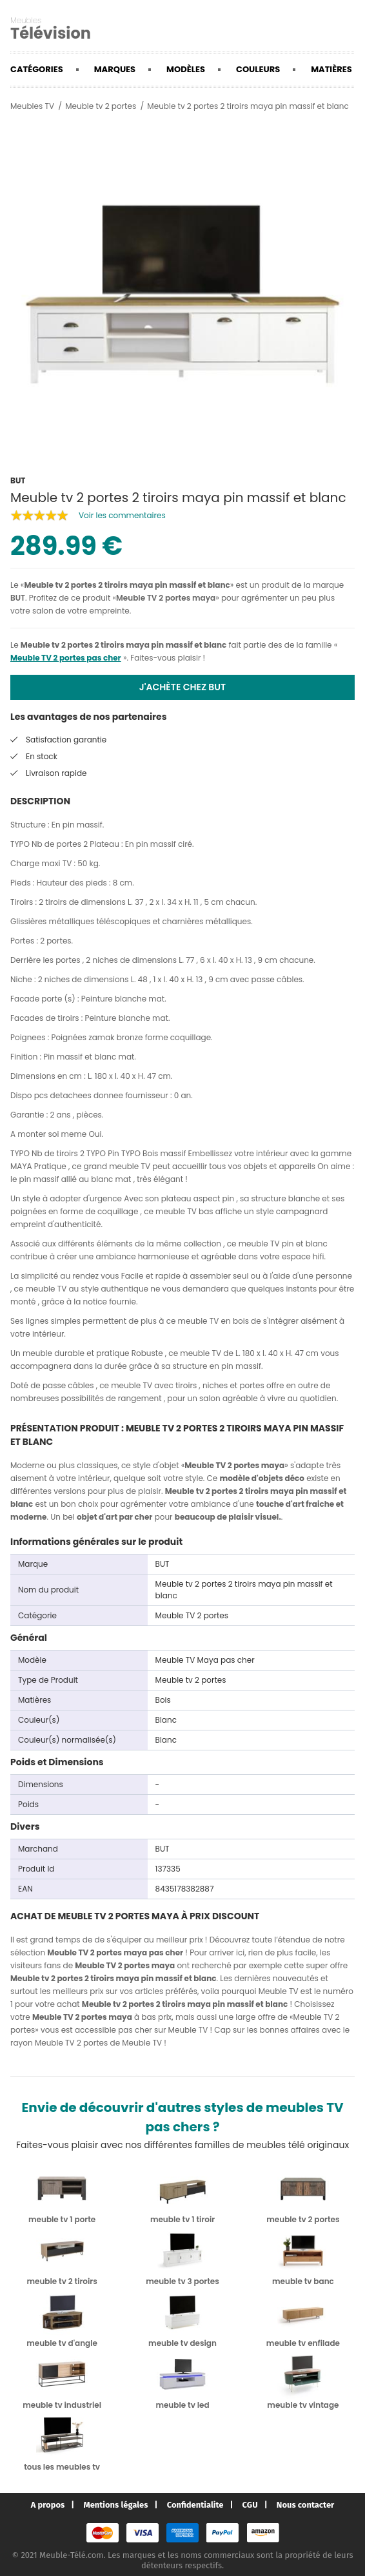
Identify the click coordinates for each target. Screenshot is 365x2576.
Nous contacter (305, 2505)
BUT (17, 597)
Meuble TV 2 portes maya (165, 597)
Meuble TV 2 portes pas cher (65, 657)
